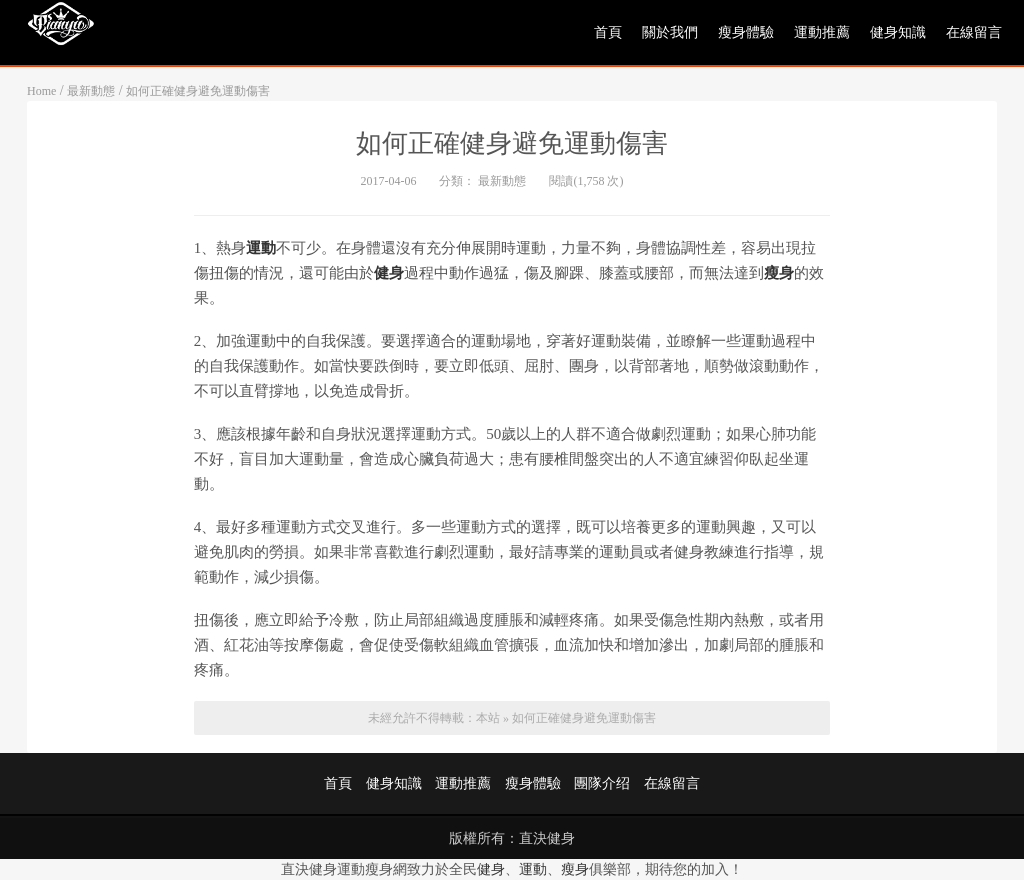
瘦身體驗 (746, 32)
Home (41, 91)
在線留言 (974, 32)
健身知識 (898, 32)
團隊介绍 (602, 783)
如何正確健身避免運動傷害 (198, 91)
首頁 (608, 32)
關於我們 (670, 32)
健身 (491, 869)
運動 (533, 869)
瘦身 (575, 869)
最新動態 (91, 91)
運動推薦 (822, 32)
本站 (488, 718)
